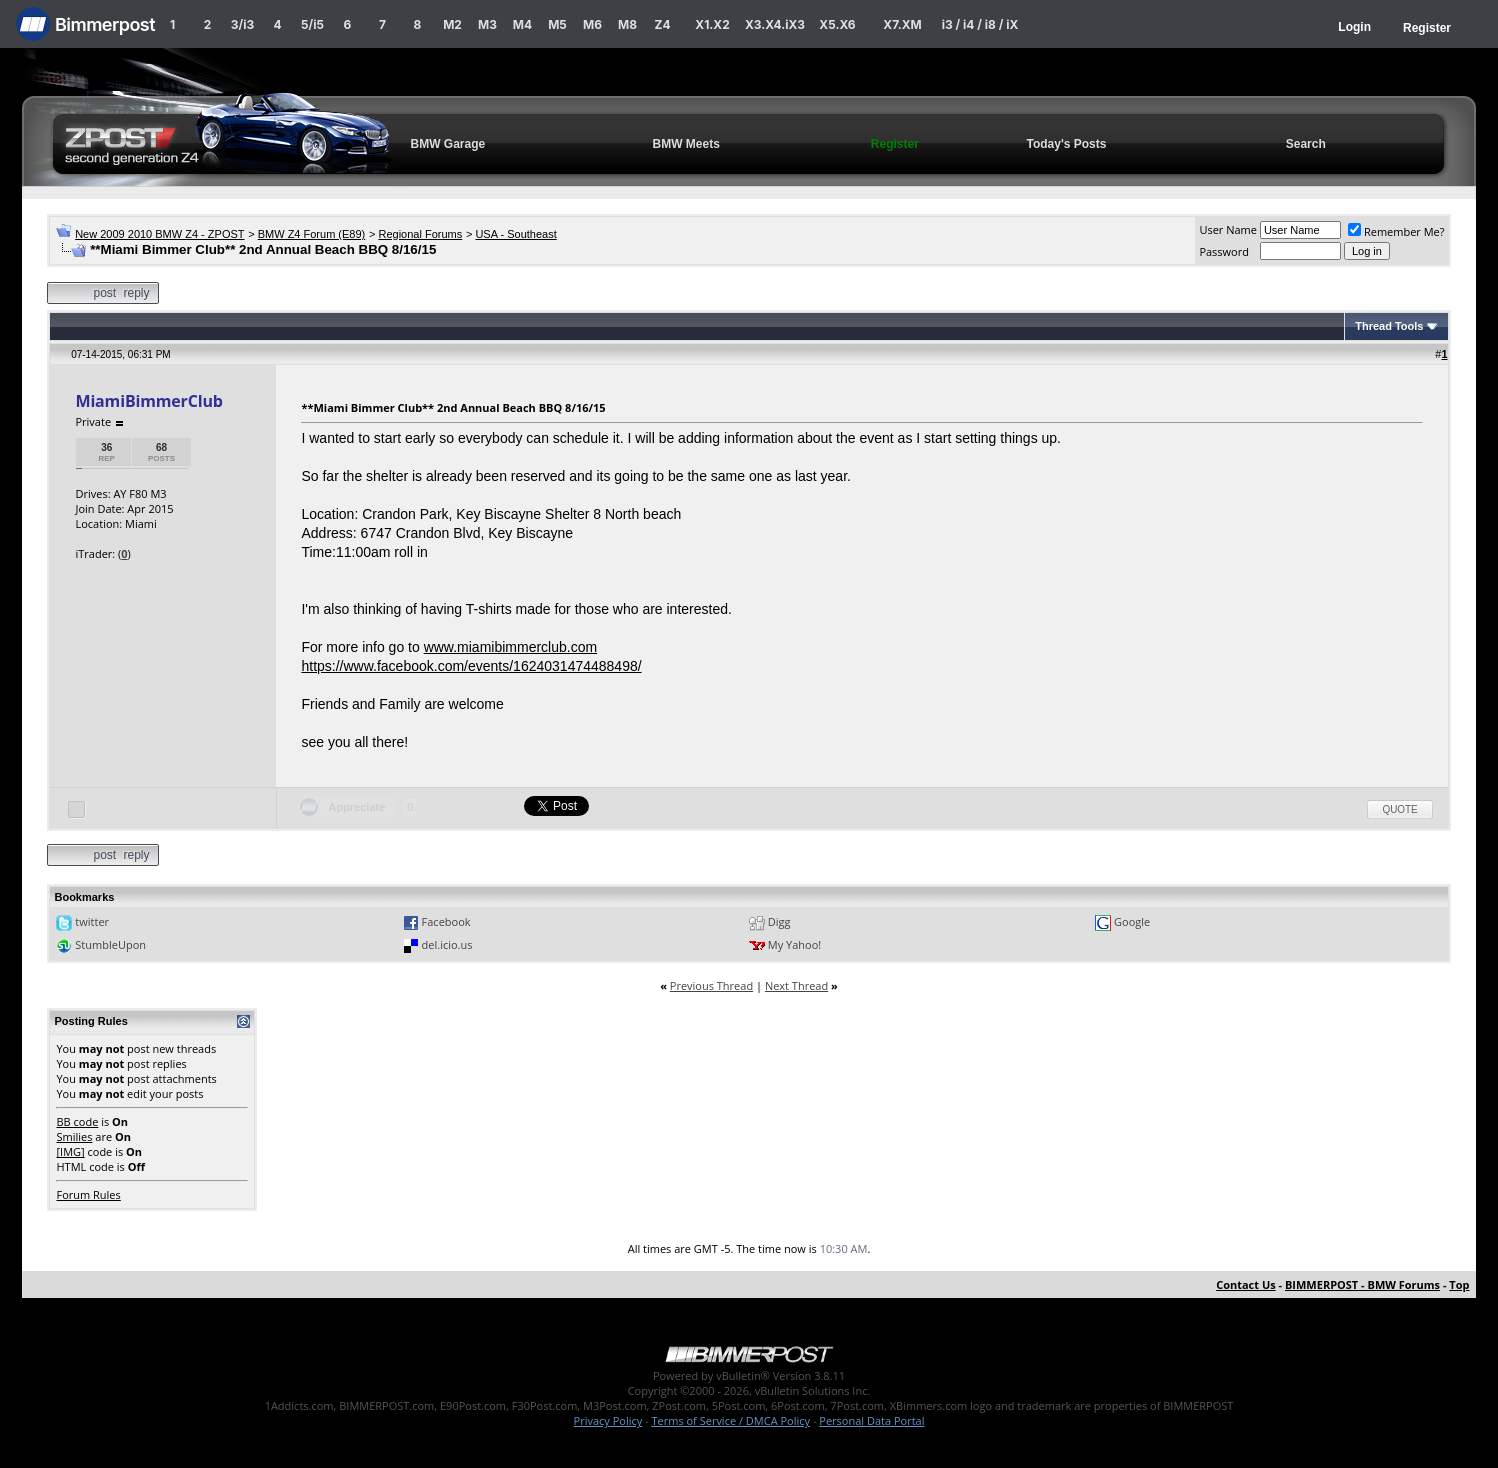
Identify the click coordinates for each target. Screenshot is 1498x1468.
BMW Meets (686, 144)
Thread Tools (1389, 326)
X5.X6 (837, 24)
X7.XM (902, 24)
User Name (1228, 229)
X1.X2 (712, 24)
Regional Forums (420, 234)
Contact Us (1246, 1284)
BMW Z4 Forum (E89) (312, 234)
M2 (452, 24)
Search (1306, 144)
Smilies (74, 1136)
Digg (779, 921)
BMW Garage (447, 144)
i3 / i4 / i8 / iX (980, 24)
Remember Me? (1396, 231)
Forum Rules (88, 1194)
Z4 (662, 24)
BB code (77, 1121)
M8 (627, 24)
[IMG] (70, 1151)
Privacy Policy (608, 1420)
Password (1224, 251)
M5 (557, 24)
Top (1459, 1284)
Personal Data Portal (871, 1420)
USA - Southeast (515, 234)
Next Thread (796, 985)
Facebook (446, 921)
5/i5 (312, 24)
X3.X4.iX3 (775, 24)
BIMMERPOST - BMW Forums (1362, 1284)
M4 (522, 24)
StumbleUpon (110, 944)
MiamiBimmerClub (148, 401)
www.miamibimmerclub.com (510, 647)
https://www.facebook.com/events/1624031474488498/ (471, 666)
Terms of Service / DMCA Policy (730, 1420)
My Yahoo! (794, 944)
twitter (92, 921)
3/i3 (242, 24)
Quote (1399, 809)
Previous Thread (711, 985)
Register (1427, 28)
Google (1132, 921)
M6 (592, 24)
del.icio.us (447, 944)
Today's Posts (1066, 144)
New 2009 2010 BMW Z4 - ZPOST (159, 234)
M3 (487, 24)
